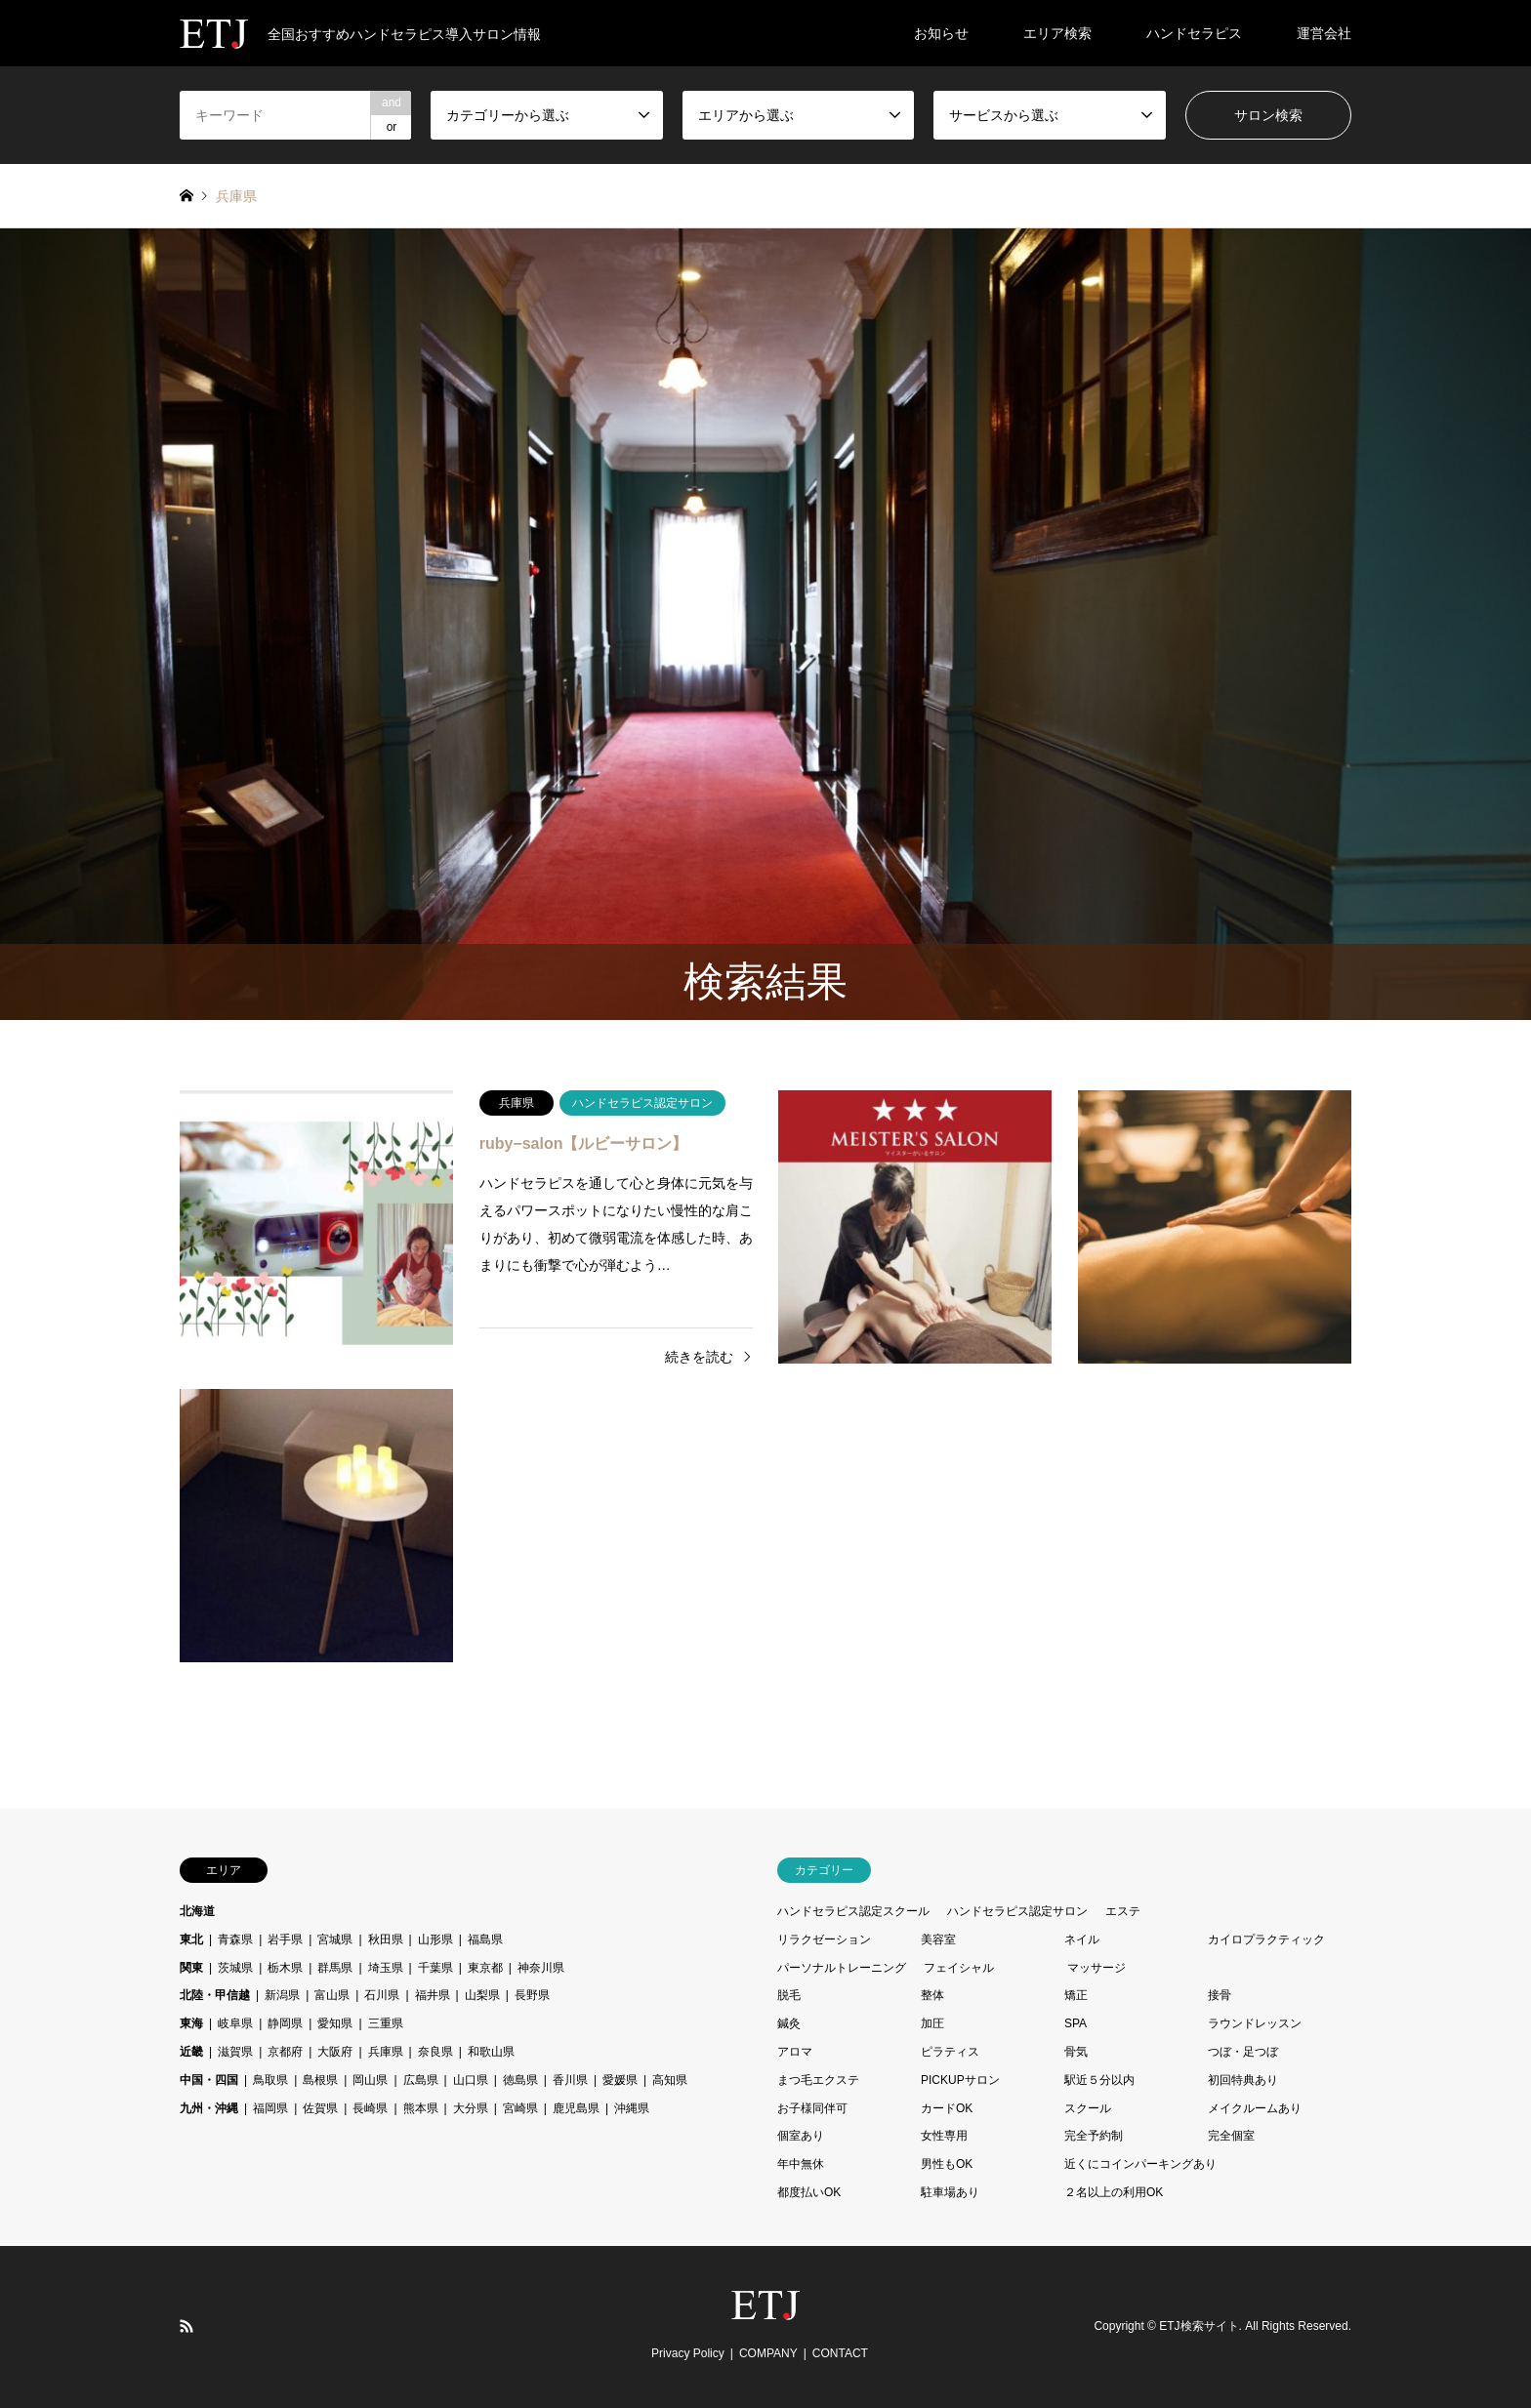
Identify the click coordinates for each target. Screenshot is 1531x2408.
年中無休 (800, 2164)
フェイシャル (959, 1968)
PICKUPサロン (960, 2080)
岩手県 (285, 1939)
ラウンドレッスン (1255, 2023)
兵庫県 (385, 2052)
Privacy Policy (687, 2353)
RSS (186, 2326)
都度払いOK (809, 2192)
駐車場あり (950, 2192)
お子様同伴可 (812, 2108)
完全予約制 (1093, 2136)
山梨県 (482, 1995)
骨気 (1076, 2052)
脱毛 (789, 1995)
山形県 (435, 1939)
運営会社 (1324, 33)
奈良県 (435, 2052)
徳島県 (520, 2080)
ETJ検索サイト (1198, 2326)
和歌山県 (491, 2052)
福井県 (432, 1995)
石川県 (381, 1995)
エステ (1122, 1911)
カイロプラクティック (1266, 1939)
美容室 (938, 1939)
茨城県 (235, 1968)
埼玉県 (385, 1968)
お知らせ (941, 33)
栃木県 (285, 1968)
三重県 (385, 2023)
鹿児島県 (576, 2108)
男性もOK (946, 2164)
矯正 (1076, 1995)
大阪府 (334, 2052)
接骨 (1219, 1995)
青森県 (235, 1939)
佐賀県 (320, 2108)
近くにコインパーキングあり (1140, 2164)
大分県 (470, 2108)
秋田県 (385, 1939)
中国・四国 (209, 2080)
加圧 (932, 2023)
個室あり (800, 2136)
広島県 (420, 2080)
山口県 (470, 2080)
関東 (191, 1968)
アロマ (794, 2052)
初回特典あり (1243, 2080)
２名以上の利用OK (1113, 2192)
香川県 (570, 2080)
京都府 (285, 2052)
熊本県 (420, 2108)
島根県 (320, 2080)
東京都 (485, 1968)
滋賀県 (235, 2052)
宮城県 (334, 1939)
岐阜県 (235, 2023)
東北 (191, 1939)
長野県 (532, 1995)
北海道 (197, 1911)
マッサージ (1096, 1968)
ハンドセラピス (1194, 33)
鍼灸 (789, 2023)
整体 (932, 1995)
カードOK (946, 2108)
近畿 (191, 2052)
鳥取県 (270, 2080)
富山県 (332, 1995)
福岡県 (270, 2108)
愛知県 (334, 2023)
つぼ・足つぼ (1243, 2052)
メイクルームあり (1255, 2108)
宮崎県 (520, 2108)
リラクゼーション (824, 1939)
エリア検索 (1057, 33)
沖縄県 (631, 2108)
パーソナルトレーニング (841, 1968)
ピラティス (950, 2052)
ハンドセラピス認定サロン (1017, 1911)
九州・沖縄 (209, 2108)
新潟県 (282, 1995)
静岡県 (285, 2023)
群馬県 (334, 1968)
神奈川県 (540, 1968)
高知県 (669, 2080)
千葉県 (435, 1968)
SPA (1075, 2023)
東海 (191, 2023)
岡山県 (370, 2080)
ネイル (1081, 1939)
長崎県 (370, 2108)
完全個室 (1231, 2136)
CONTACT (840, 2353)
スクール (1087, 2108)
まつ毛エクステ (818, 2080)
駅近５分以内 (1099, 2080)
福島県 (485, 1939)
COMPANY (768, 2353)
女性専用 (944, 2136)
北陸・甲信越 (215, 1995)
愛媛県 (620, 2080)
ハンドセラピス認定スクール (853, 1911)
